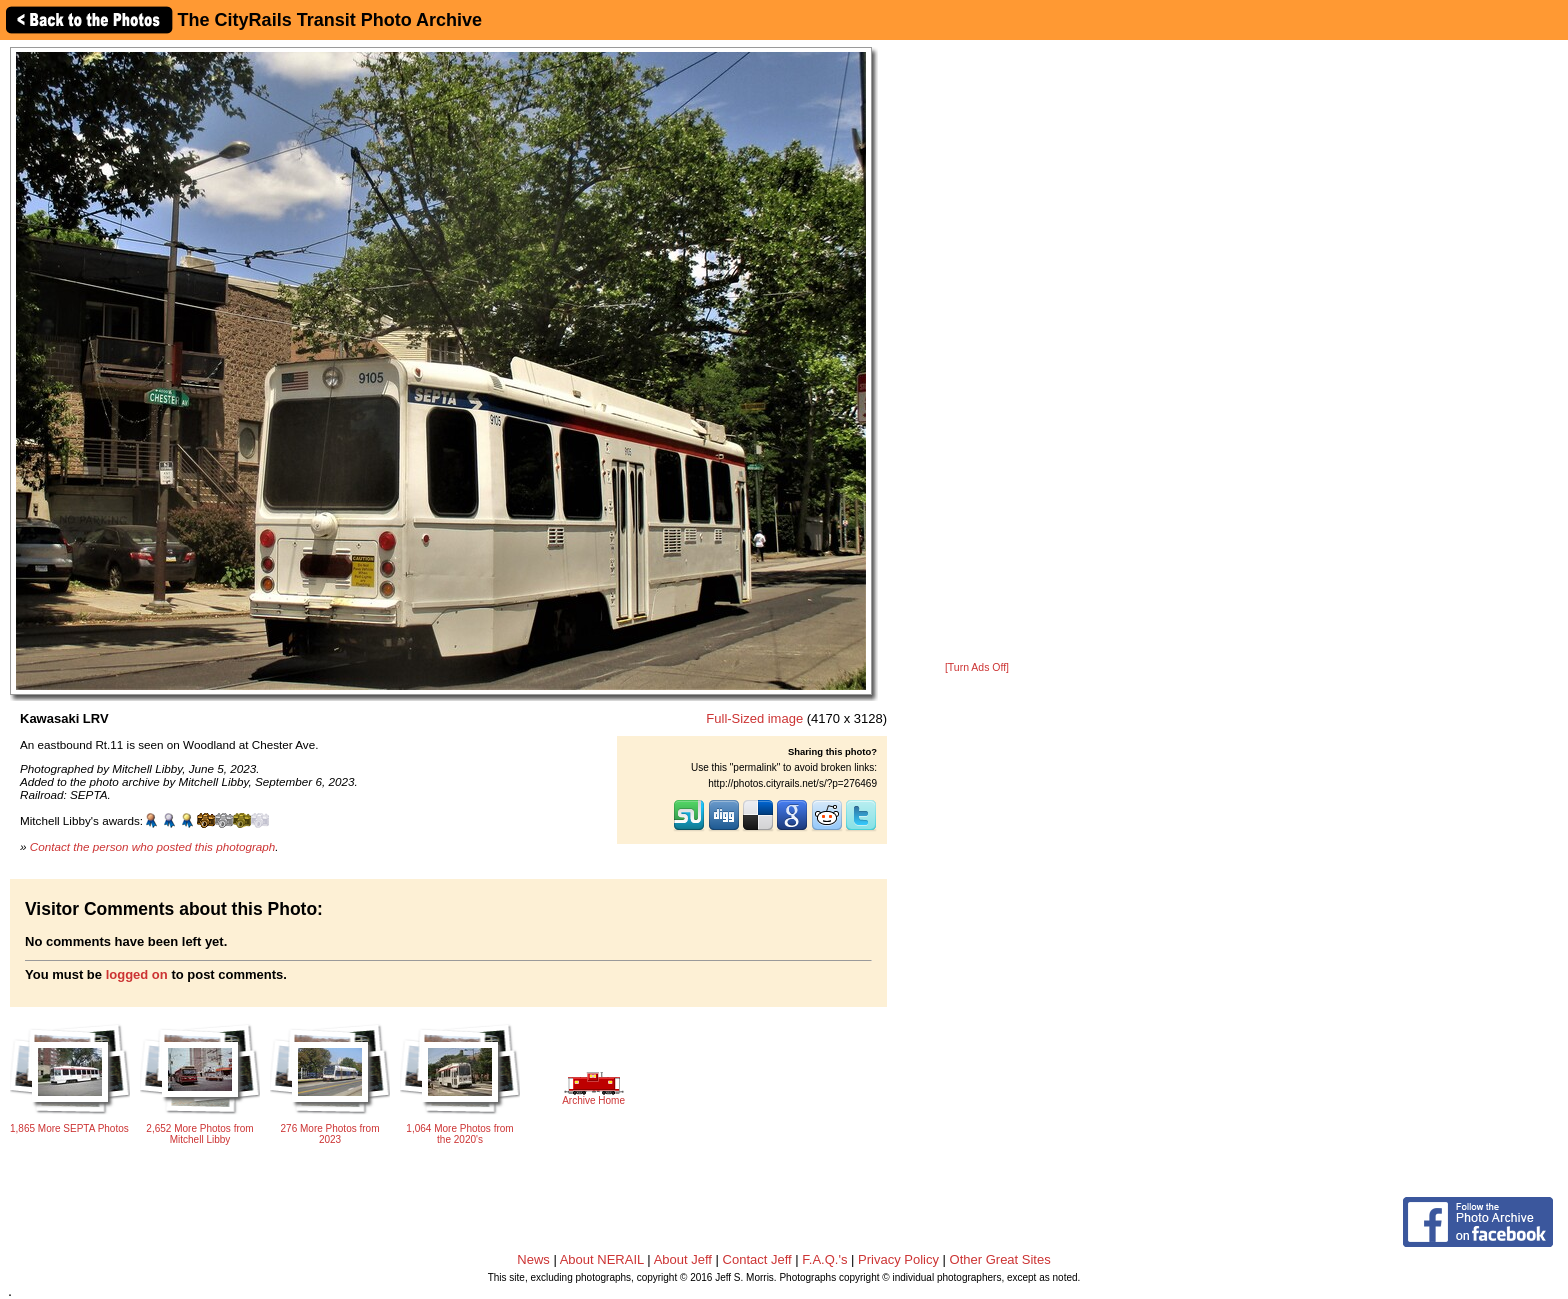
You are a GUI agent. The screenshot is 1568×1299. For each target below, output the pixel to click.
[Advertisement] (977, 352)
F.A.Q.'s (824, 1259)
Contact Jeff (757, 1259)
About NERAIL (602, 1259)
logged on (137, 974)
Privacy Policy (898, 1259)
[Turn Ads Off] (977, 667)
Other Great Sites (1000, 1259)
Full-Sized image (754, 718)
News (533, 1259)
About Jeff (683, 1259)
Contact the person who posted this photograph (153, 846)
